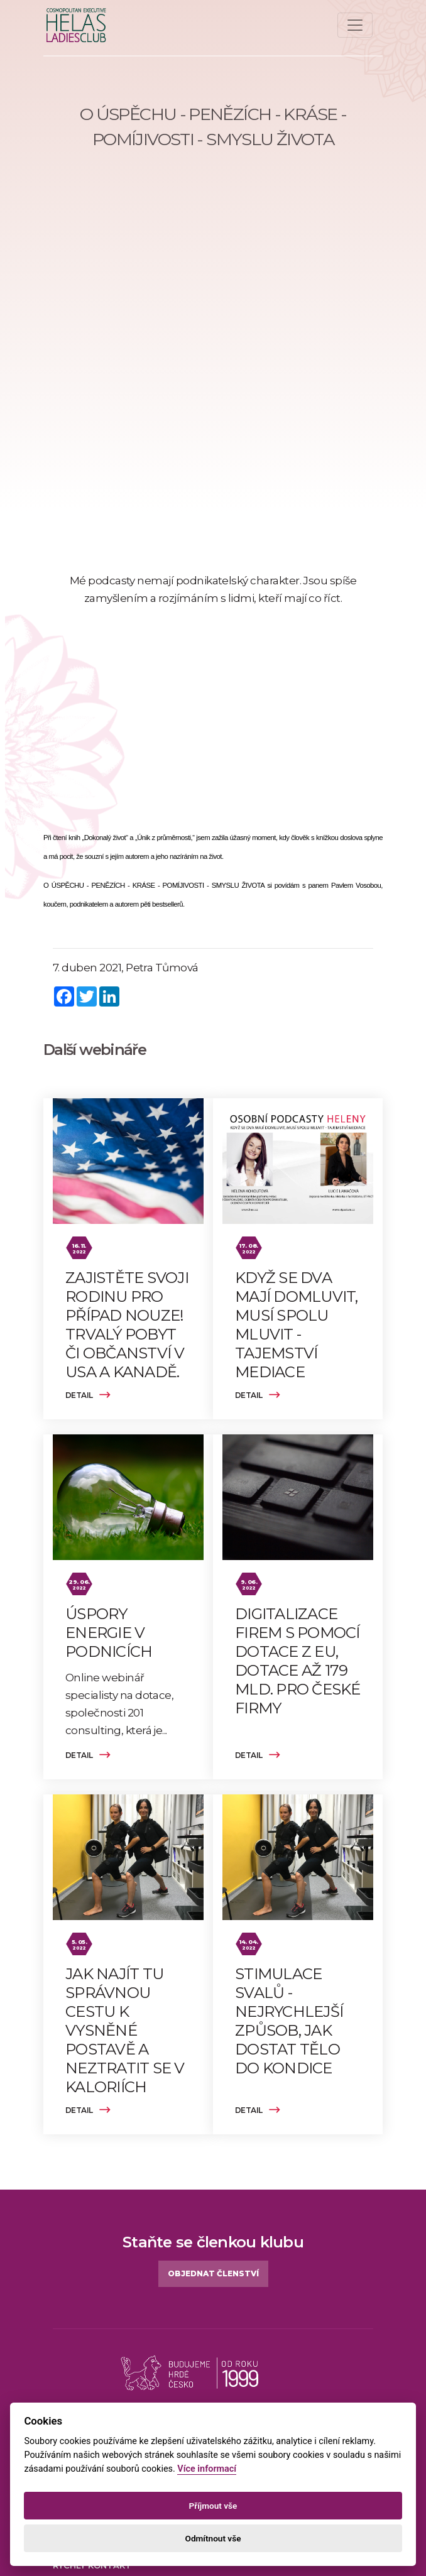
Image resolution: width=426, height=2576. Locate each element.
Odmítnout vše (213, 2538)
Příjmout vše (213, 2506)
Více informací (206, 2469)
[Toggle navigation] (355, 25)
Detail (88, 1395)
